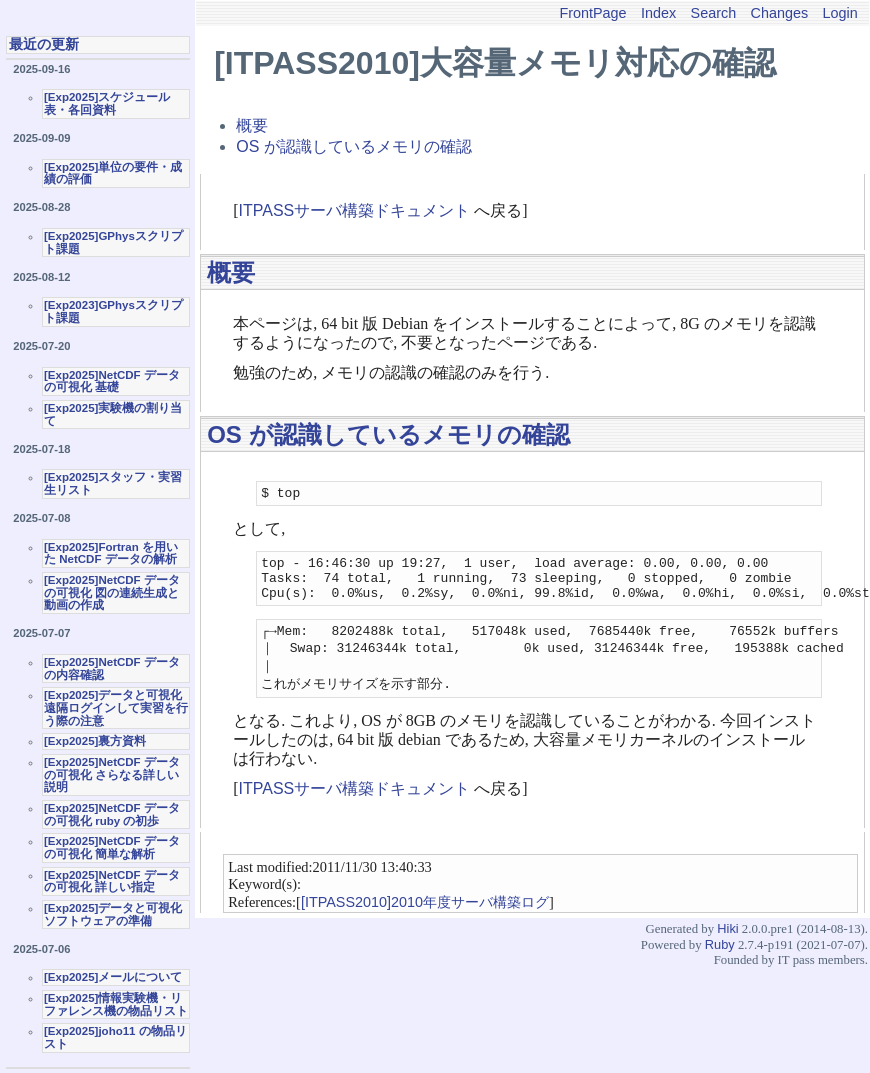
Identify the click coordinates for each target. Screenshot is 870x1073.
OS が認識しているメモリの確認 (354, 146)
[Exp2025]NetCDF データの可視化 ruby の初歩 (112, 814)
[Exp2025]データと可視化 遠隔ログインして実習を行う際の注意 (116, 707)
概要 (252, 125)
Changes (780, 13)
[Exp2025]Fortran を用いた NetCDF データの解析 (111, 553)
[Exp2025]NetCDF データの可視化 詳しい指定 (112, 881)
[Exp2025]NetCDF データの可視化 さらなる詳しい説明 (112, 774)
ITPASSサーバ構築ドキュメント (355, 210)
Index (658, 13)
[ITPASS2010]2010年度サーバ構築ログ (425, 920)
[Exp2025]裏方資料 (95, 741)
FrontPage (592, 13)
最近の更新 (44, 44)
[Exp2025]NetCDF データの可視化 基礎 (112, 381)
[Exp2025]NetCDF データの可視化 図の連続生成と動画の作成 (112, 592)
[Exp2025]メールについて (113, 977)
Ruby (720, 962)
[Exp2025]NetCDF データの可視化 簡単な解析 (112, 847)
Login (840, 13)
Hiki (727, 946)
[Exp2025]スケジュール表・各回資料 (107, 103)
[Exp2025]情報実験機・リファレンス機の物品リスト (116, 1004)
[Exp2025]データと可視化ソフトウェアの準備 (113, 914)
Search (714, 13)
